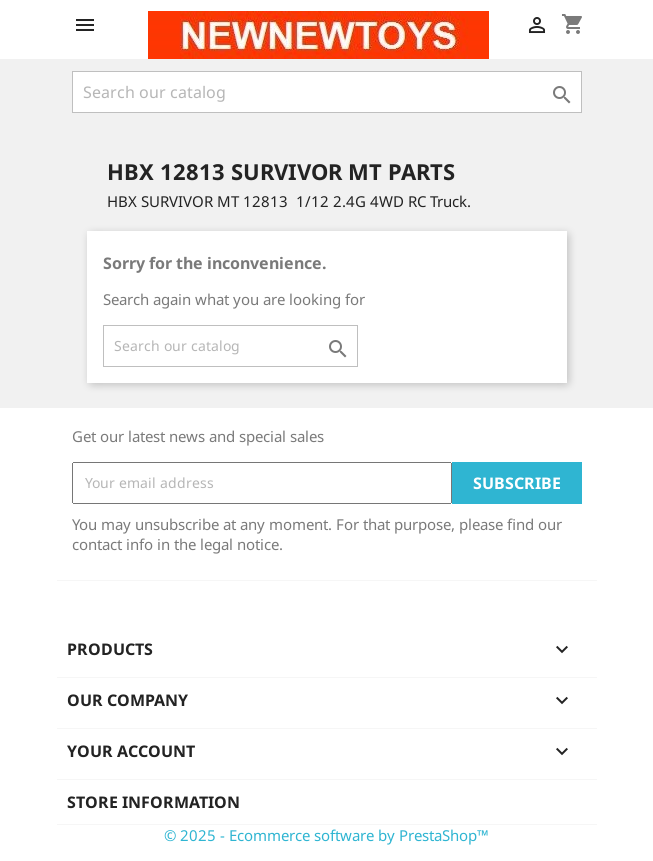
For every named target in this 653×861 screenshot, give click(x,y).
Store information (153, 802)
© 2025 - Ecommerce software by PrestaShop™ (326, 835)
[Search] (327, 92)
